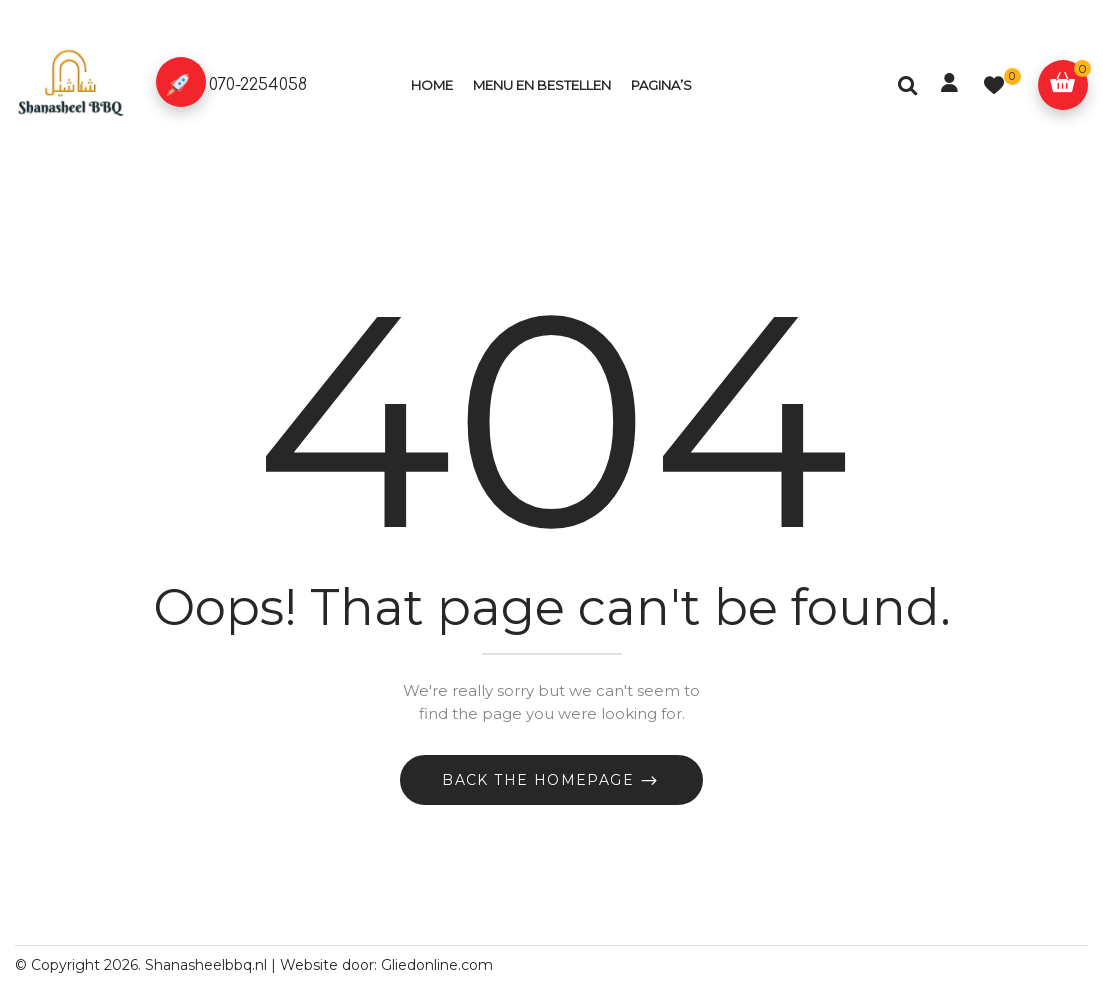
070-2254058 (258, 85)
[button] (1063, 85)
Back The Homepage (540, 780)
